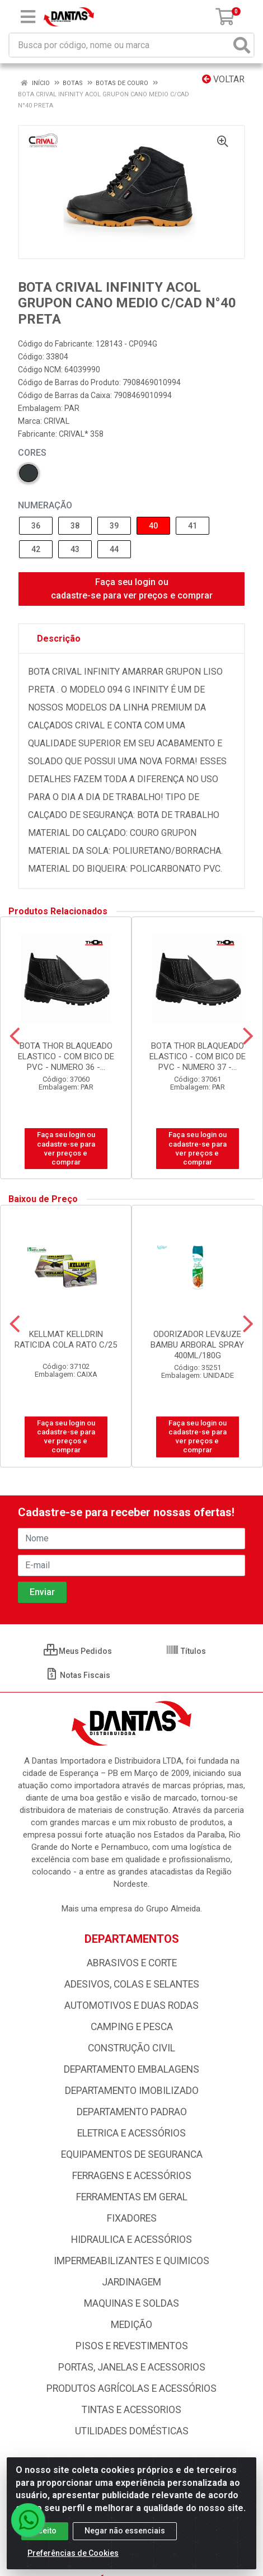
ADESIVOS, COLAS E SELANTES (131, 1984)
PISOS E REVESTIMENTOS (132, 2345)
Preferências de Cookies (73, 2553)
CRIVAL (56, 421)
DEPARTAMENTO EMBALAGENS (131, 2069)
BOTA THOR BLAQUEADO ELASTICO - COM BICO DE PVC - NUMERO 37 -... (197, 1056)
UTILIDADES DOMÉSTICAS (132, 2431)
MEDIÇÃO (131, 2324)
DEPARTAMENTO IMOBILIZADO (132, 2090)
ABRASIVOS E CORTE (132, 1963)
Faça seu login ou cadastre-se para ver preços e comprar (132, 589)
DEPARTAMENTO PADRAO (132, 2111)
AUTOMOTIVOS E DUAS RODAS (131, 2005)
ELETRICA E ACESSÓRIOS (131, 2133)
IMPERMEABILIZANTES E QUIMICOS (131, 2260)
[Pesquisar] (241, 45)
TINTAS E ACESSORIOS (131, 2409)
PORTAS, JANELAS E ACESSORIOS (131, 2367)
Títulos (186, 1651)
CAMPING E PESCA (132, 2026)
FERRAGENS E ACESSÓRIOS (131, 2175)
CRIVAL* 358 (81, 433)
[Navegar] (14, 1036)
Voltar (223, 79)
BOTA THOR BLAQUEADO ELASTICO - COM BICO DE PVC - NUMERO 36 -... (66, 1056)
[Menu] (28, 17)
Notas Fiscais (77, 1675)
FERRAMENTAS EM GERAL (131, 2197)
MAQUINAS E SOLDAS (131, 2303)
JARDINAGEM (131, 2282)
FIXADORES (132, 2218)
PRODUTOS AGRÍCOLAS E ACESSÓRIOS (131, 2388)
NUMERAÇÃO (45, 505)
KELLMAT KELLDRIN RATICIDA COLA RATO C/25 (66, 1339)
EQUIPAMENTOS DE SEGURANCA (132, 2154)
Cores (32, 452)
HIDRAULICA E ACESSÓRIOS (131, 2239)
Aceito (45, 2530)
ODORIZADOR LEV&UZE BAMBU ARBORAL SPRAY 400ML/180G (197, 1345)
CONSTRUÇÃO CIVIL (131, 2048)
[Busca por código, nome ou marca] (120, 45)
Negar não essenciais (124, 2530)
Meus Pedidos (78, 1651)
